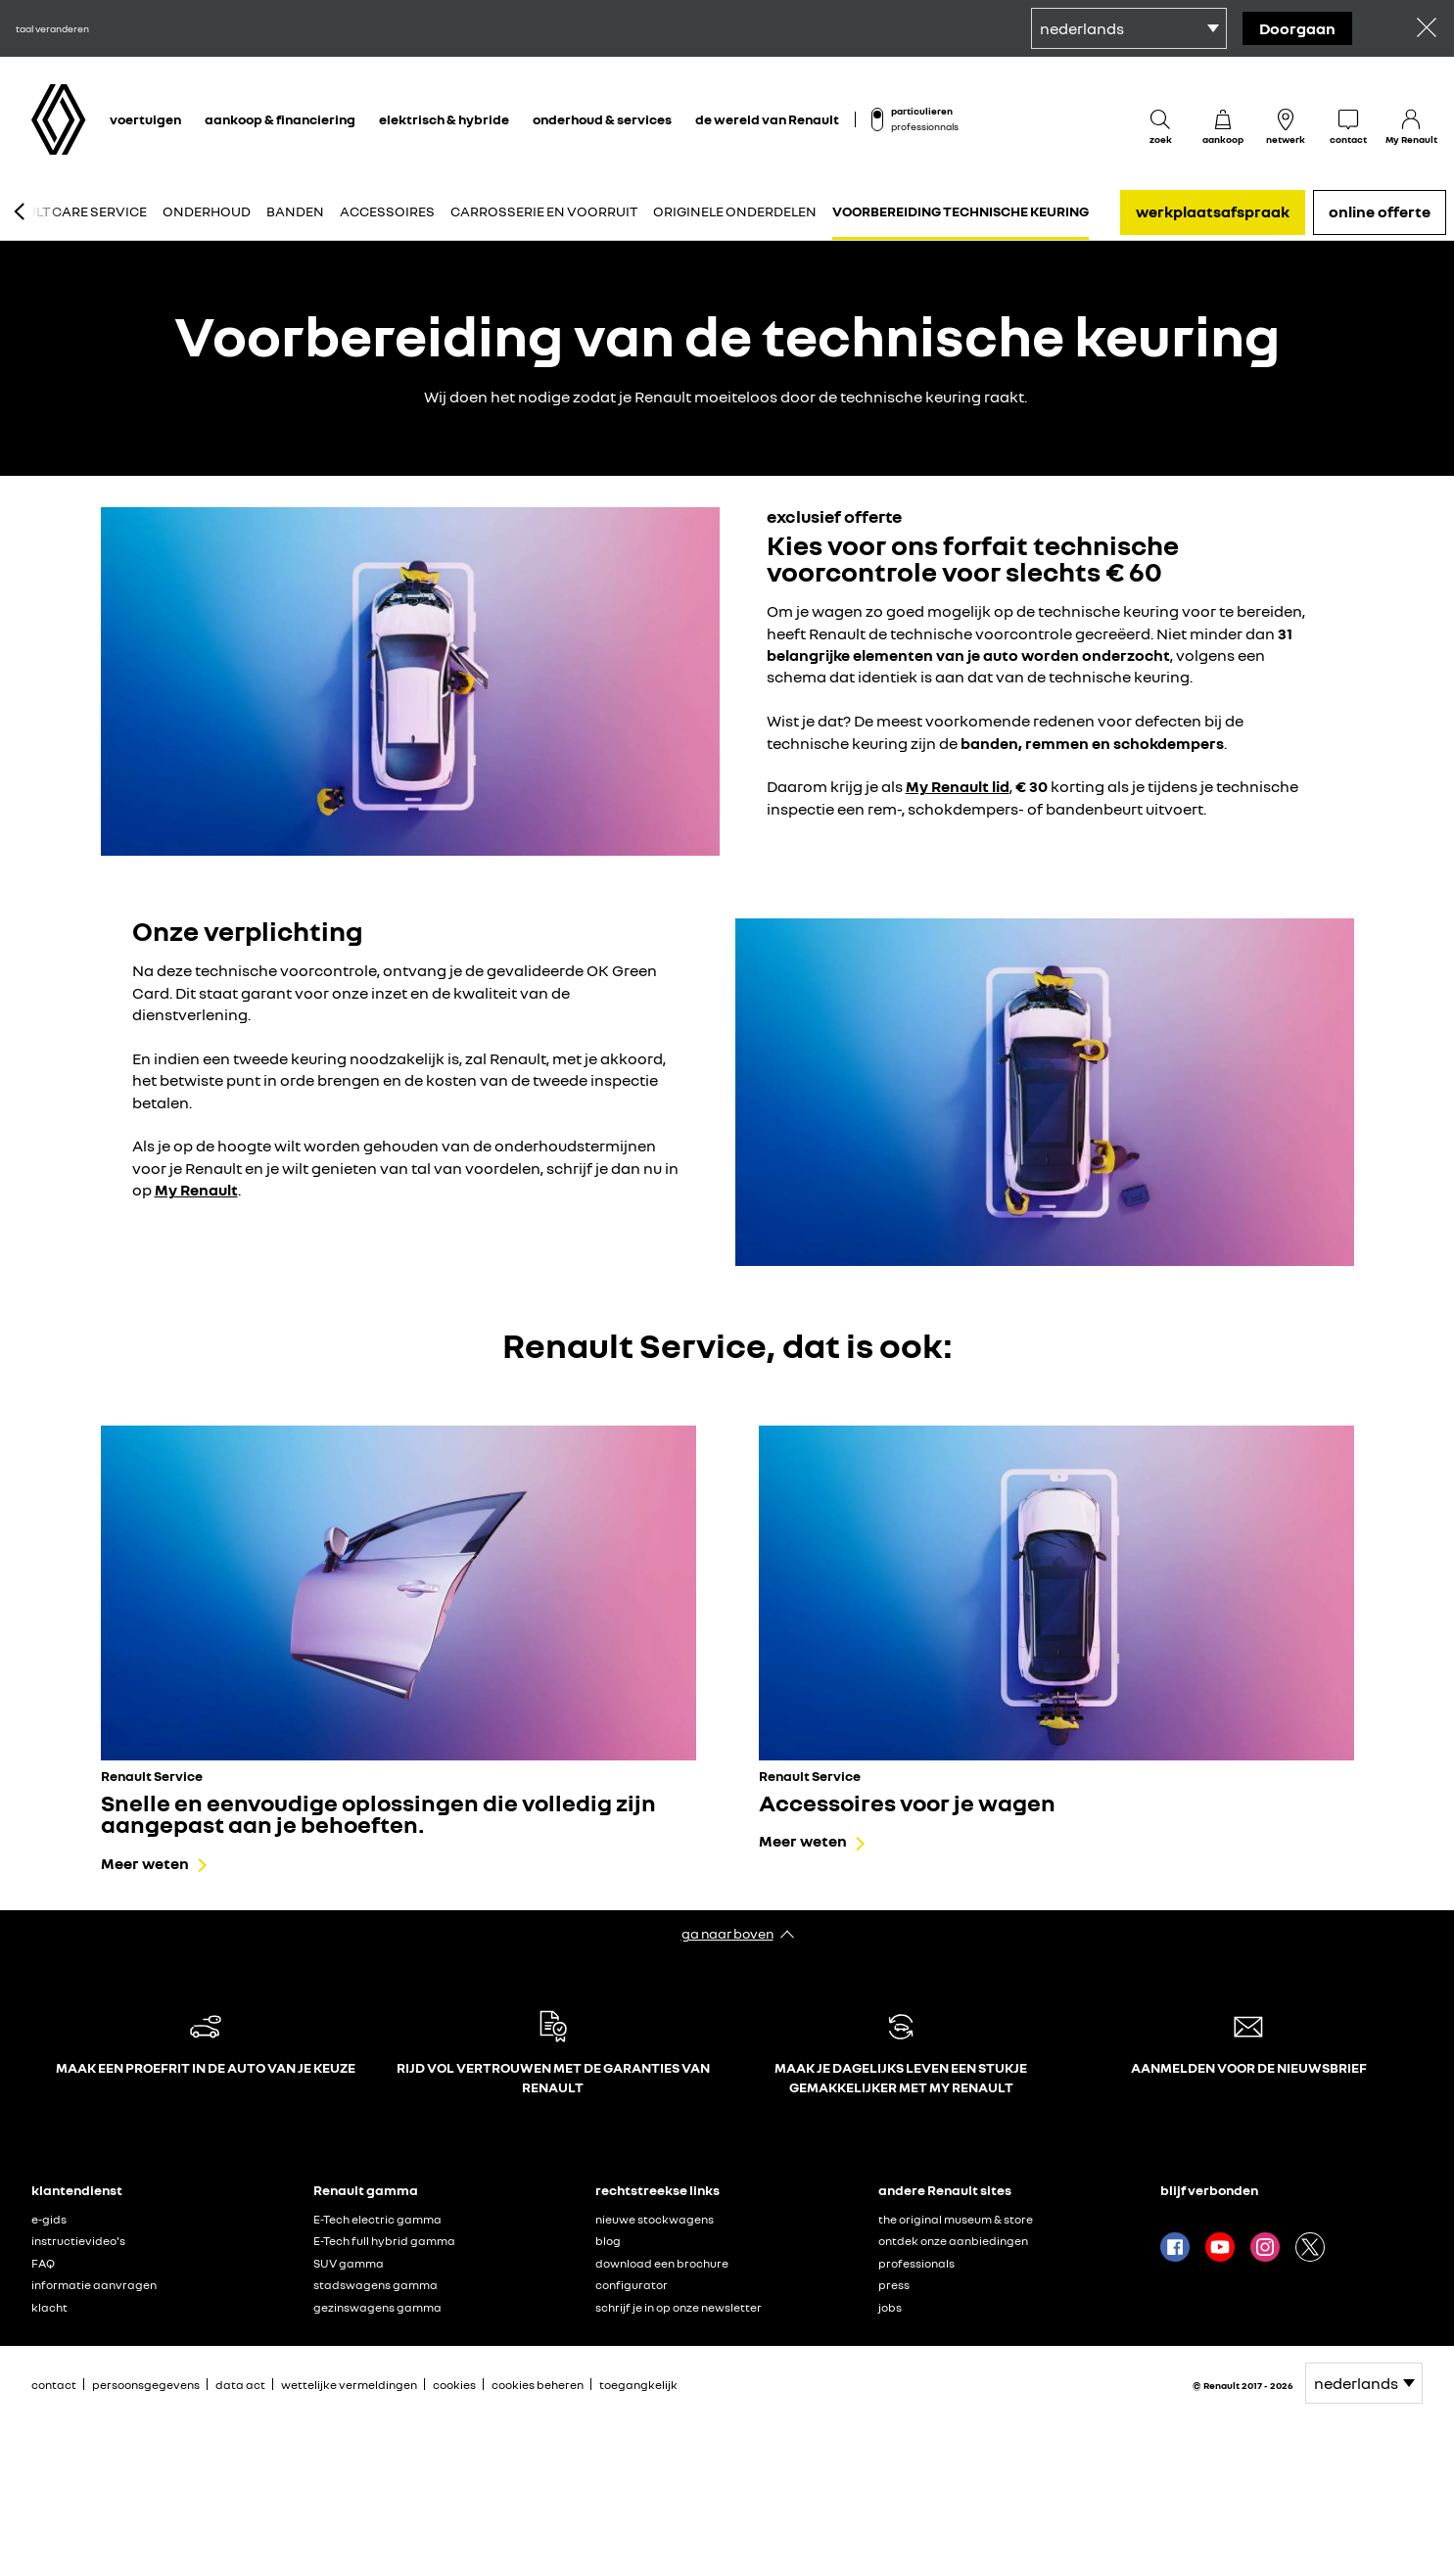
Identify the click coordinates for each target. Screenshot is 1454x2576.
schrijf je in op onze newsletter (678, 2307)
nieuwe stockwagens (654, 2219)
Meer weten (145, 1863)
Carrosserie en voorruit (543, 211)
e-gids (49, 2219)
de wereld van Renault (767, 119)
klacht (49, 2307)
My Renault (196, 1189)
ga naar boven (727, 1933)
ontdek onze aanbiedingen (953, 2240)
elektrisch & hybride (444, 119)
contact (53, 2384)
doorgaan (1297, 28)
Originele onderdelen (735, 211)
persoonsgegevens (146, 2384)
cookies (454, 2384)
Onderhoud (207, 211)
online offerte (1380, 211)
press (894, 2284)
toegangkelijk (638, 2384)
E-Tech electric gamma (377, 2219)
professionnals (925, 126)
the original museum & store (955, 2219)
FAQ (43, 2263)
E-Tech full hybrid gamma (384, 2240)
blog (608, 2240)
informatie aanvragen (94, 2284)
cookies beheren (538, 2385)
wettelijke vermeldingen (349, 2384)
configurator (631, 2284)
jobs (890, 2307)
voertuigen (145, 119)
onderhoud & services (602, 119)
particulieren (922, 111)
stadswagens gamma (375, 2284)
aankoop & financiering (280, 119)
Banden (295, 211)
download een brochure (661, 2263)
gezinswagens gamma (377, 2307)
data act (240, 2384)
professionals (916, 2263)
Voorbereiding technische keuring (960, 211)
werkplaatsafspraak (1213, 211)
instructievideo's (78, 2240)
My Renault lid (957, 786)
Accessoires (387, 211)
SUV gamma (348, 2263)
